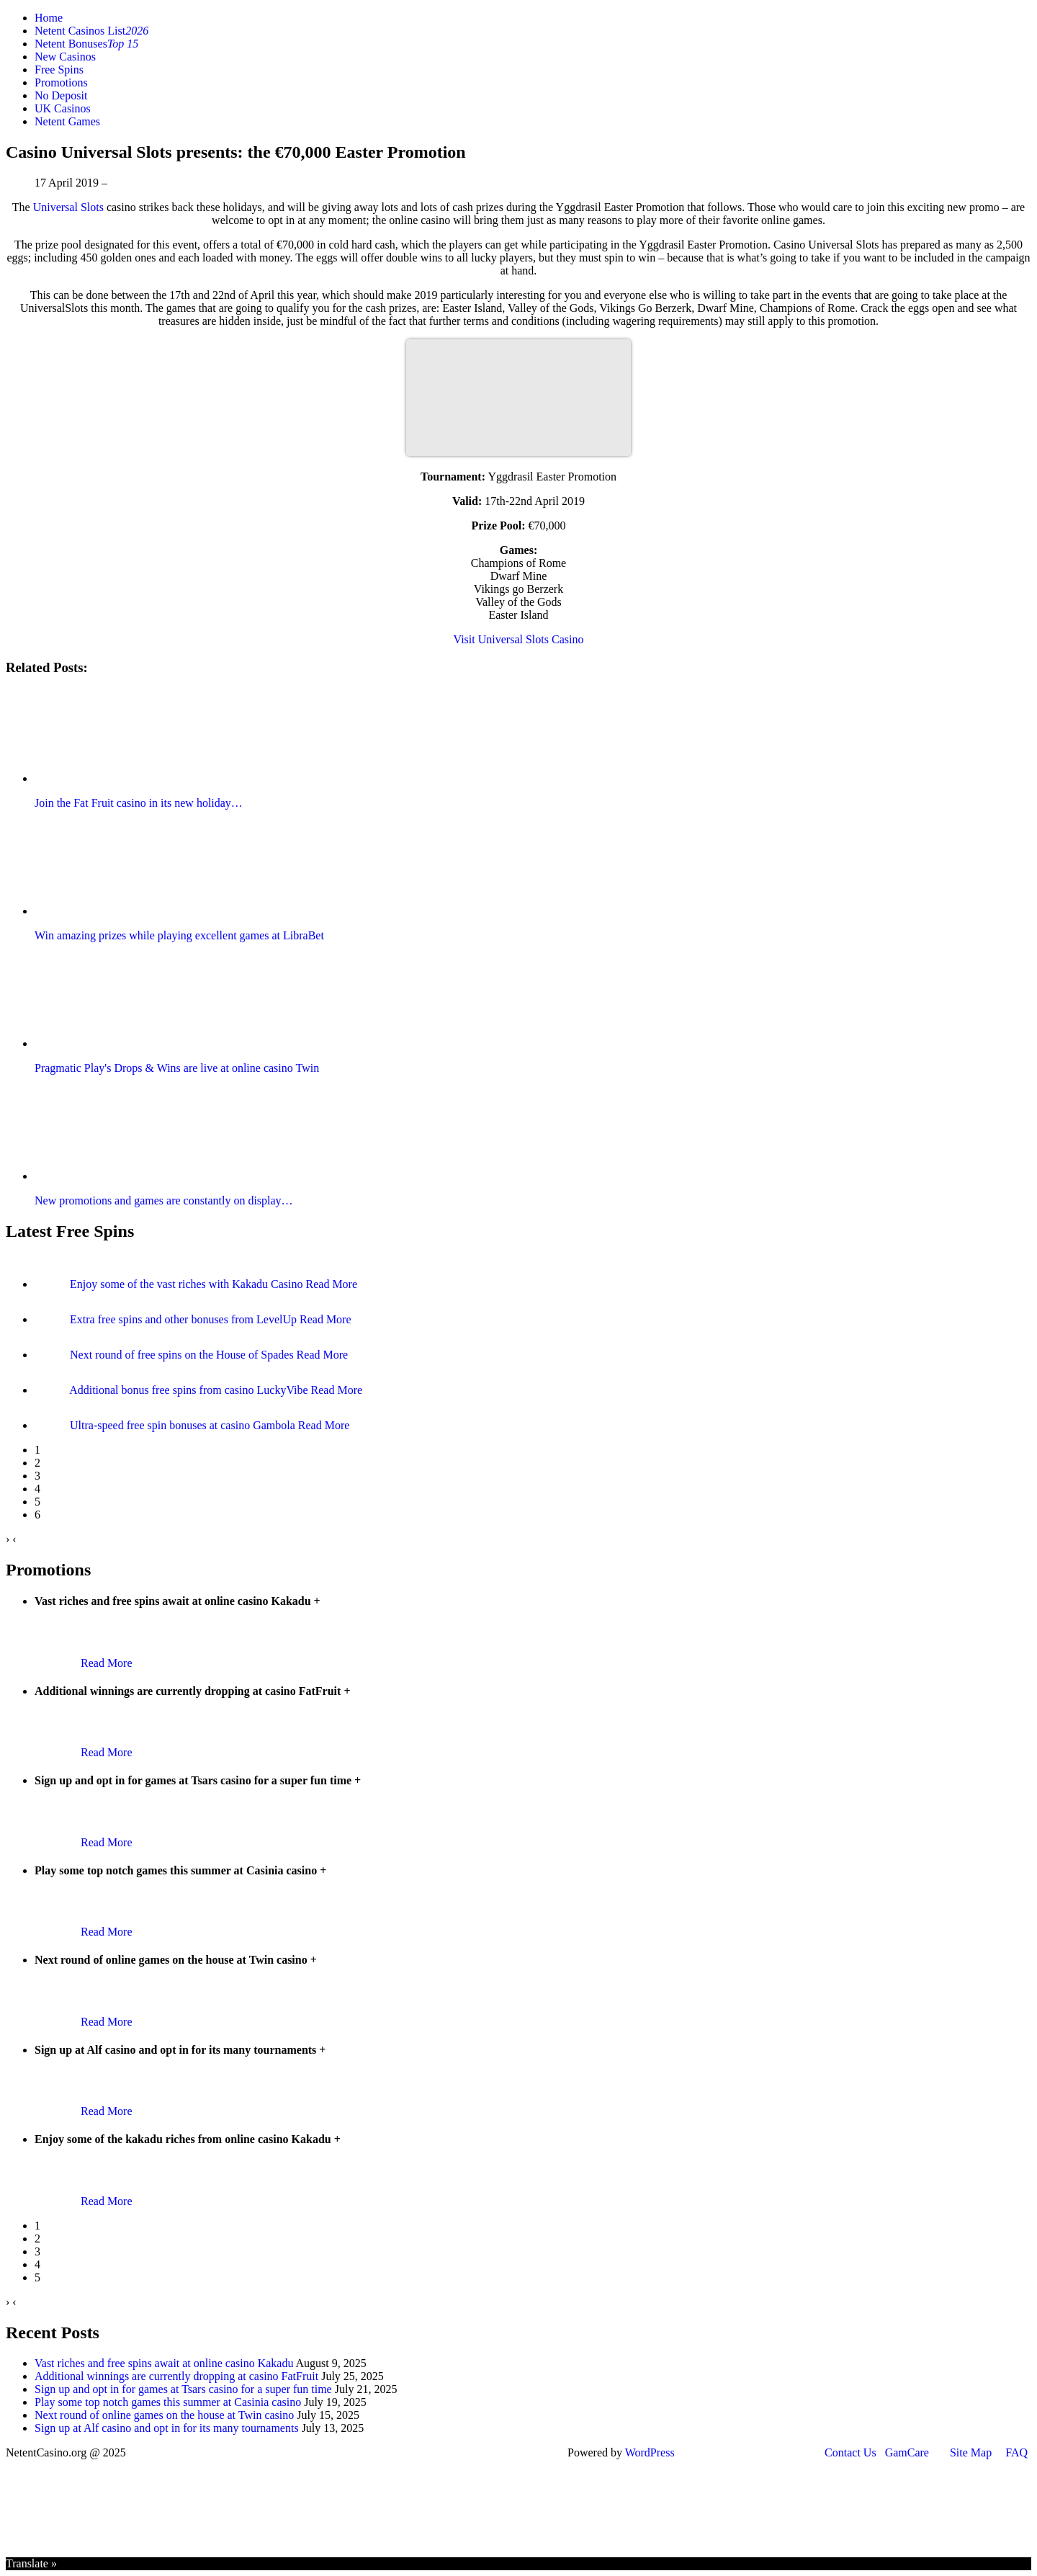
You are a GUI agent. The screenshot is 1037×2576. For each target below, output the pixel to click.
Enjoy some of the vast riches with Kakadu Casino (188, 1284)
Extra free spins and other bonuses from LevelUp (185, 1319)
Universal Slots (68, 207)
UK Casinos (63, 108)
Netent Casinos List (91, 30)
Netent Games (67, 121)
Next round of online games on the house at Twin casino (164, 2415)
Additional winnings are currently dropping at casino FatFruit (176, 2376)
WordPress (650, 2452)
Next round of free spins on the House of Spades (183, 1355)
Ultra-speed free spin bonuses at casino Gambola (184, 1425)
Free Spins (59, 69)
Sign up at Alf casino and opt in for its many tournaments (167, 2428)
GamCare (907, 2452)
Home (49, 18)
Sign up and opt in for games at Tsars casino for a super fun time (183, 2389)
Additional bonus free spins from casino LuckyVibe (189, 1390)
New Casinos (65, 56)
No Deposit (61, 95)
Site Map (971, 2452)
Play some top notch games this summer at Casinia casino (168, 2402)
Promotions (61, 82)
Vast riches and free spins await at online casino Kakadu (164, 2363)
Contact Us (850, 2452)
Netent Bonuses (86, 43)
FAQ (1016, 2452)
